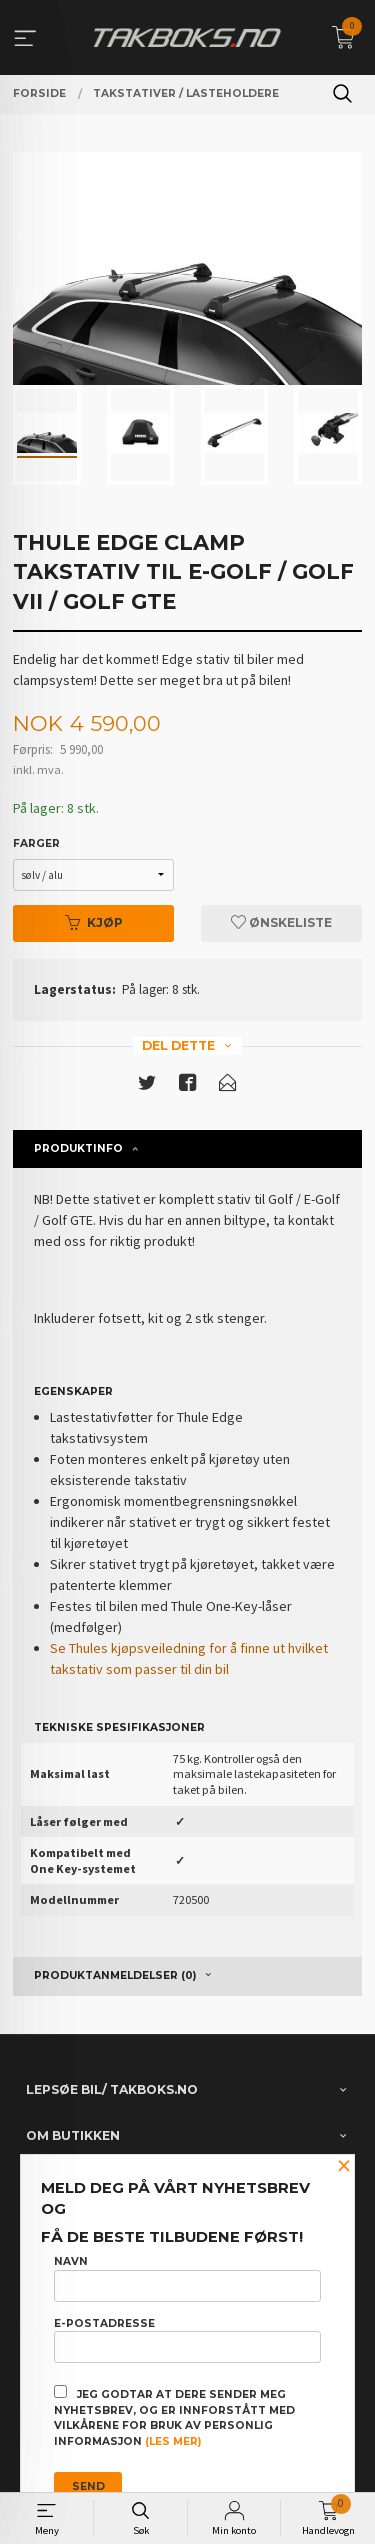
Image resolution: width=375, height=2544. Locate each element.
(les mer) (173, 2441)
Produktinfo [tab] (78, 1148)
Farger (36, 843)
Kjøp (94, 922)
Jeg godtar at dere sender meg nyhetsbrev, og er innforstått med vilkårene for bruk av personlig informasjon (174, 2416)
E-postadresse (187, 2340)
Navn (187, 2278)
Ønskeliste (281, 922)
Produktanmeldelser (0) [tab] (115, 1975)
